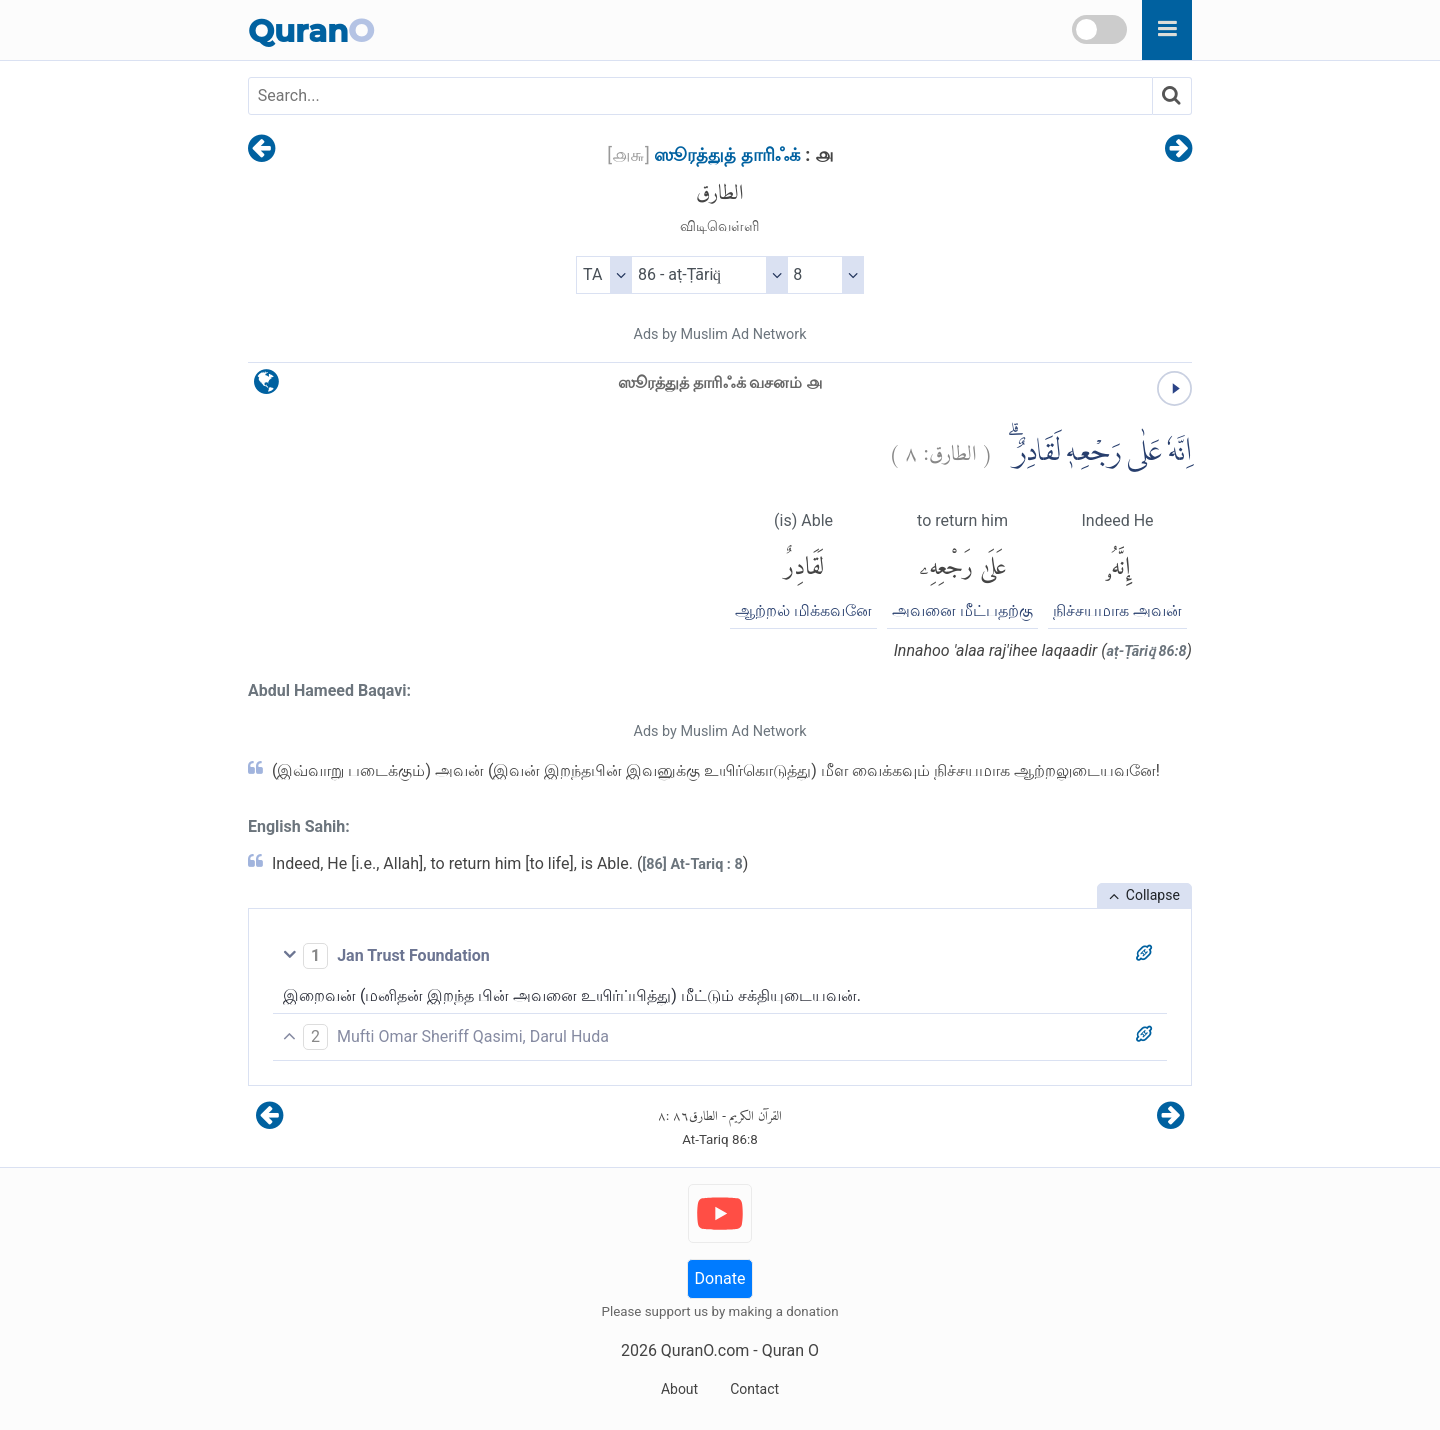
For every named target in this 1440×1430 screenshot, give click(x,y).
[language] (266, 386)
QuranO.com (705, 1350)
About (679, 1389)
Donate (720, 1278)
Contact (754, 1389)
